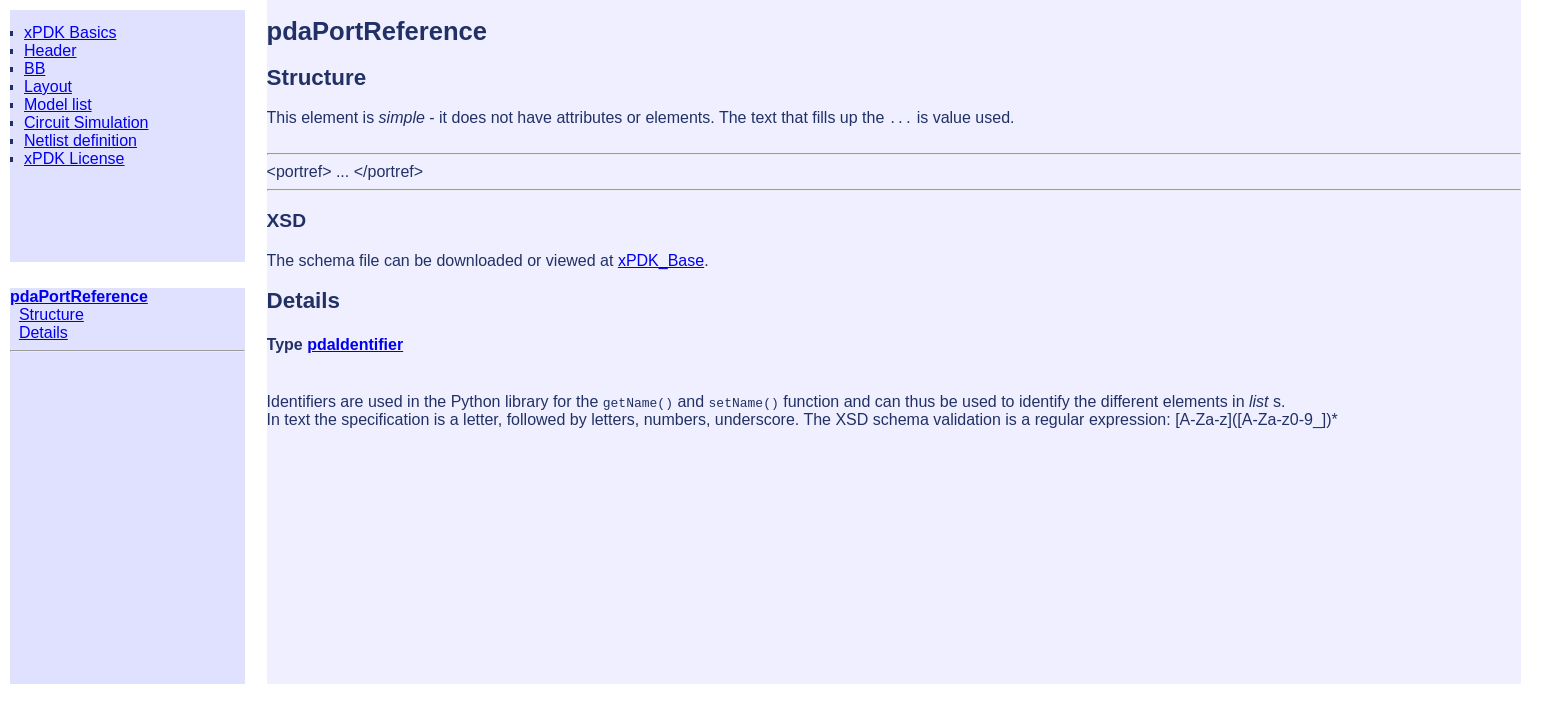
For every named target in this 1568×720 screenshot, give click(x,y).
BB (34, 68)
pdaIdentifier (355, 344)
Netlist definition (80, 140)
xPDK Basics (70, 32)
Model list (58, 104)
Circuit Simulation (86, 122)
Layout (48, 86)
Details (43, 332)
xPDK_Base (661, 260)
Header (50, 50)
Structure (51, 314)
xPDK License (74, 158)
